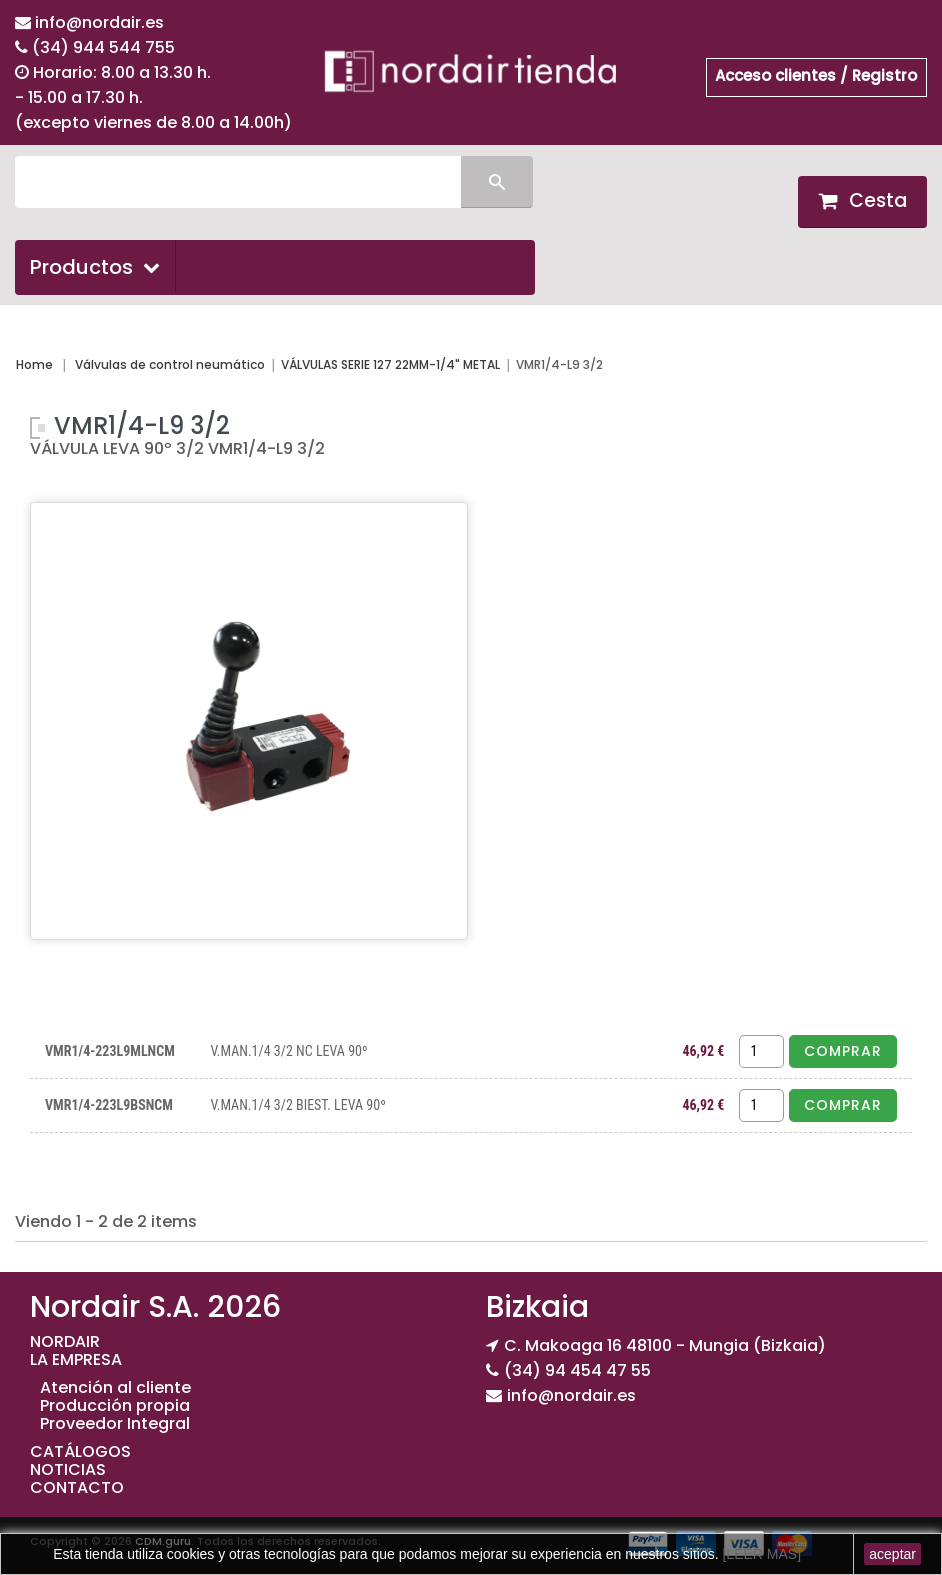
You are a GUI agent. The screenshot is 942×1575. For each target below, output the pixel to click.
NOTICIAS (68, 1469)
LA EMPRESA (76, 1359)
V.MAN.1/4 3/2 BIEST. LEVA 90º (297, 1105)
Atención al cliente (115, 1387)
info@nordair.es (99, 22)
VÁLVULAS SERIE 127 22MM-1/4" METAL (390, 364)
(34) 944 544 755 (103, 47)
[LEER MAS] (760, 1554)
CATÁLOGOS (80, 1451)
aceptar (892, 1554)
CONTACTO (77, 1487)
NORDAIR (65, 1341)
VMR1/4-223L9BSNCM (109, 1105)
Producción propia (115, 1405)
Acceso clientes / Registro (816, 75)
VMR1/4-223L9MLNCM (110, 1051)
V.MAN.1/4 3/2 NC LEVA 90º (288, 1051)
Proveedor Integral (115, 1423)
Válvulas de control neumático (170, 364)
